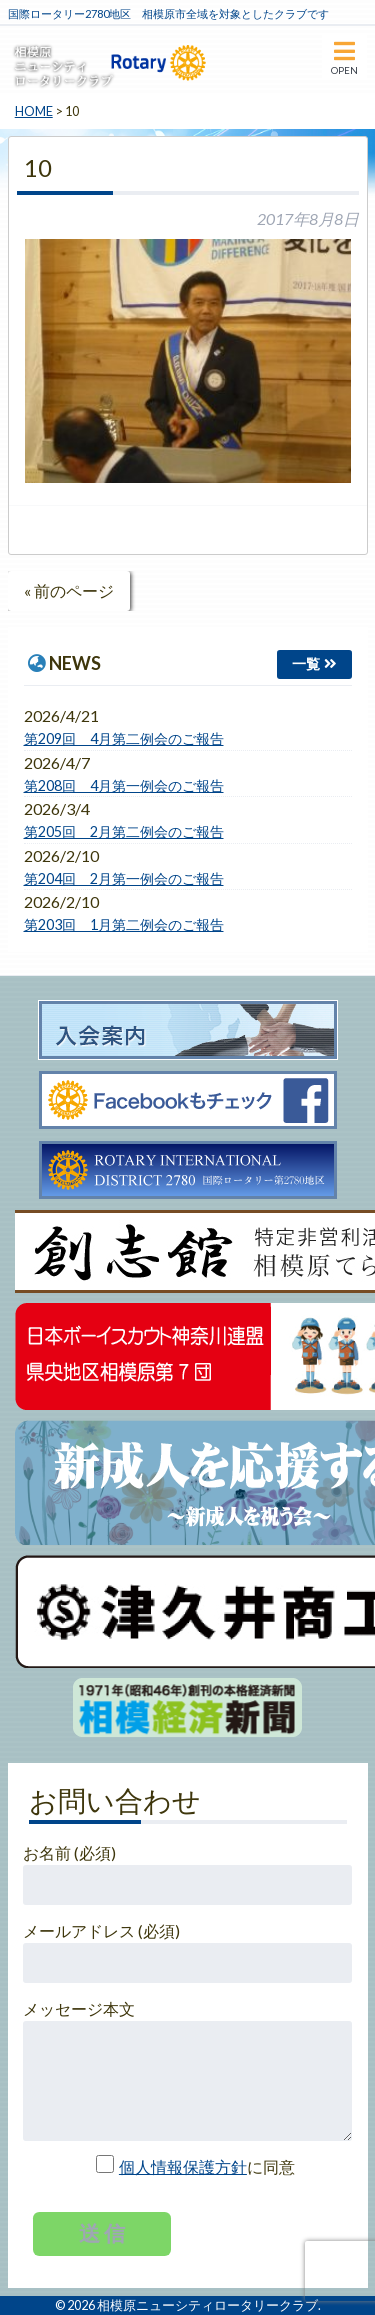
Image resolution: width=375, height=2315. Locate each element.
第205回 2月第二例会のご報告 (124, 831)
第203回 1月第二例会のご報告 (124, 924)
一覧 (306, 663)
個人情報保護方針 (183, 2166)
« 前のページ (69, 590)
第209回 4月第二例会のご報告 (124, 738)
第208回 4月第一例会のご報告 (124, 785)
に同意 (187, 2166)
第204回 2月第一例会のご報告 (124, 878)
